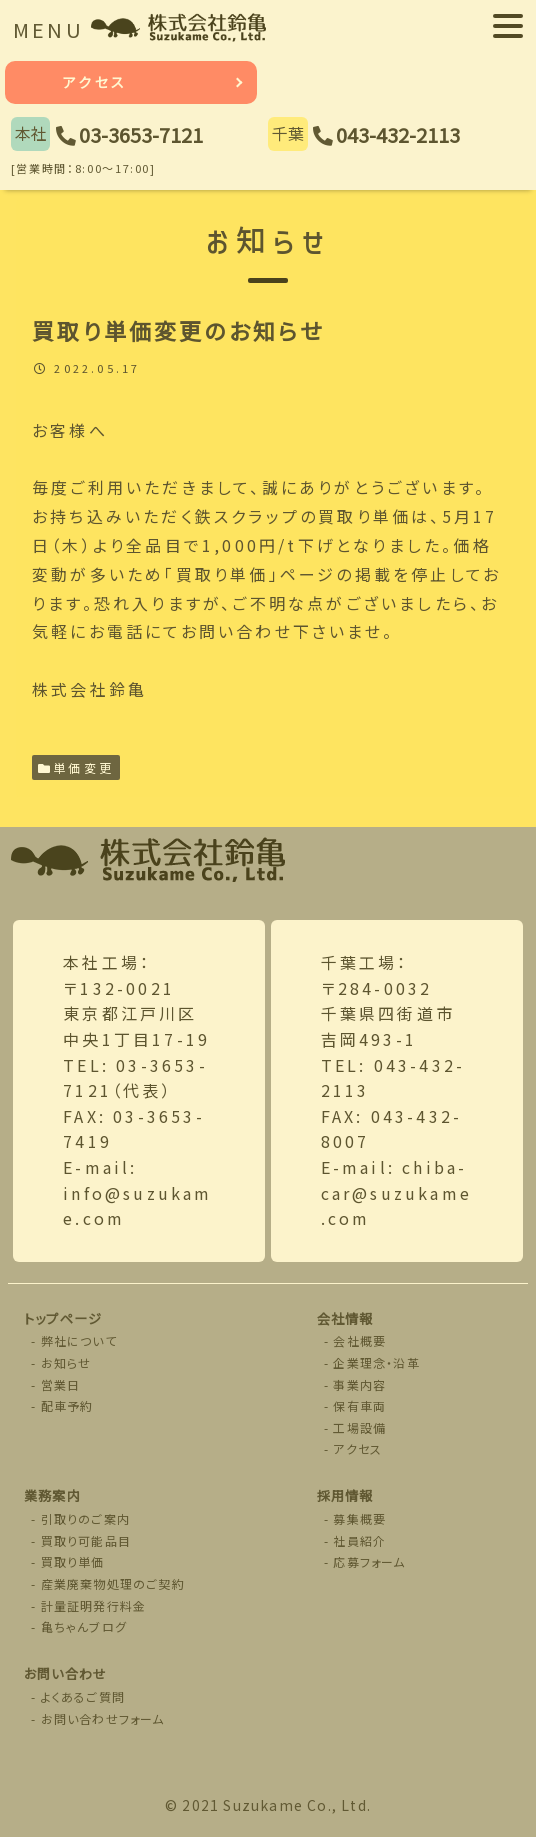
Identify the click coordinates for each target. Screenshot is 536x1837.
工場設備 (359, 1427)
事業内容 (359, 1384)
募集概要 (359, 1518)
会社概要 (359, 1340)
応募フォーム (369, 1561)
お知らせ (66, 1362)
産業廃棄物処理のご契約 (113, 1583)
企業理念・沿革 (376, 1362)
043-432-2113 (398, 134)
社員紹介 (359, 1540)
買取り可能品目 (86, 1540)
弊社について (79, 1340)
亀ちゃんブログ (84, 1626)
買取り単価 (73, 1561)
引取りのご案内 (85, 1518)
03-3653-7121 (141, 134)
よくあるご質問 (83, 1696)
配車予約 (67, 1405)
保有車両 (359, 1405)
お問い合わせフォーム (103, 1718)
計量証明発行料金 (94, 1605)
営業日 (61, 1384)
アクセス (95, 82)
